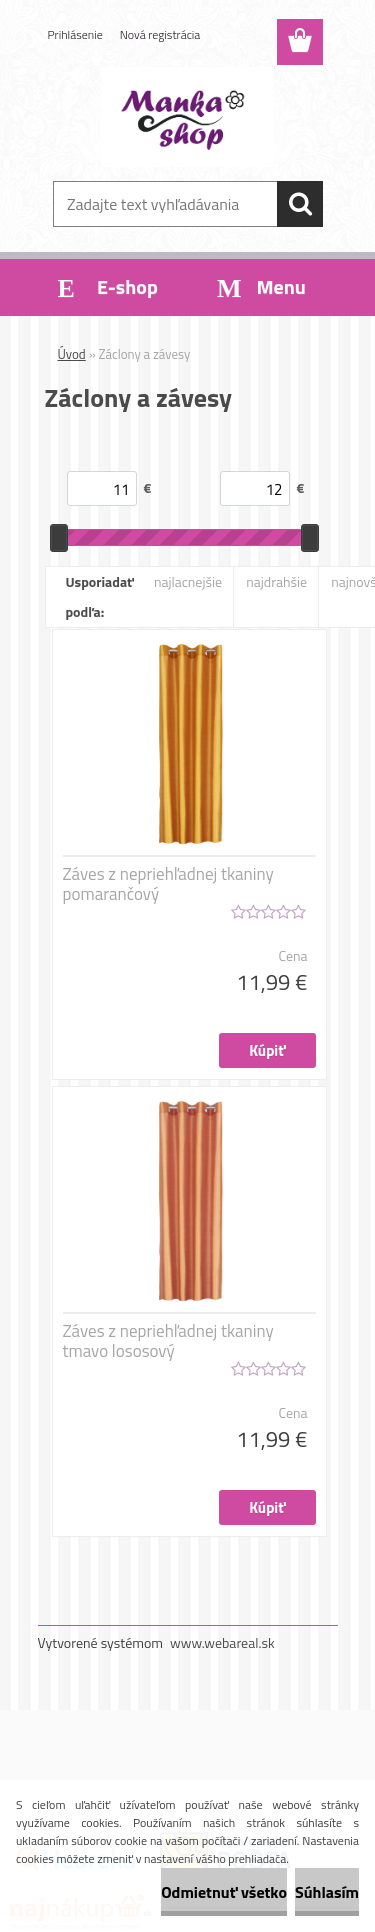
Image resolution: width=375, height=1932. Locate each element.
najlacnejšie (188, 581)
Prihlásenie (75, 34)
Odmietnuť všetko (224, 1892)
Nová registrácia (160, 34)
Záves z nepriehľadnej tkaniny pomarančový (168, 884)
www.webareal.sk (222, 1642)
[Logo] (187, 117)
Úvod (72, 354)
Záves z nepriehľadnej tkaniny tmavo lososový (168, 1341)
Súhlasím (327, 1892)
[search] (300, 204)
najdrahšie (276, 581)
